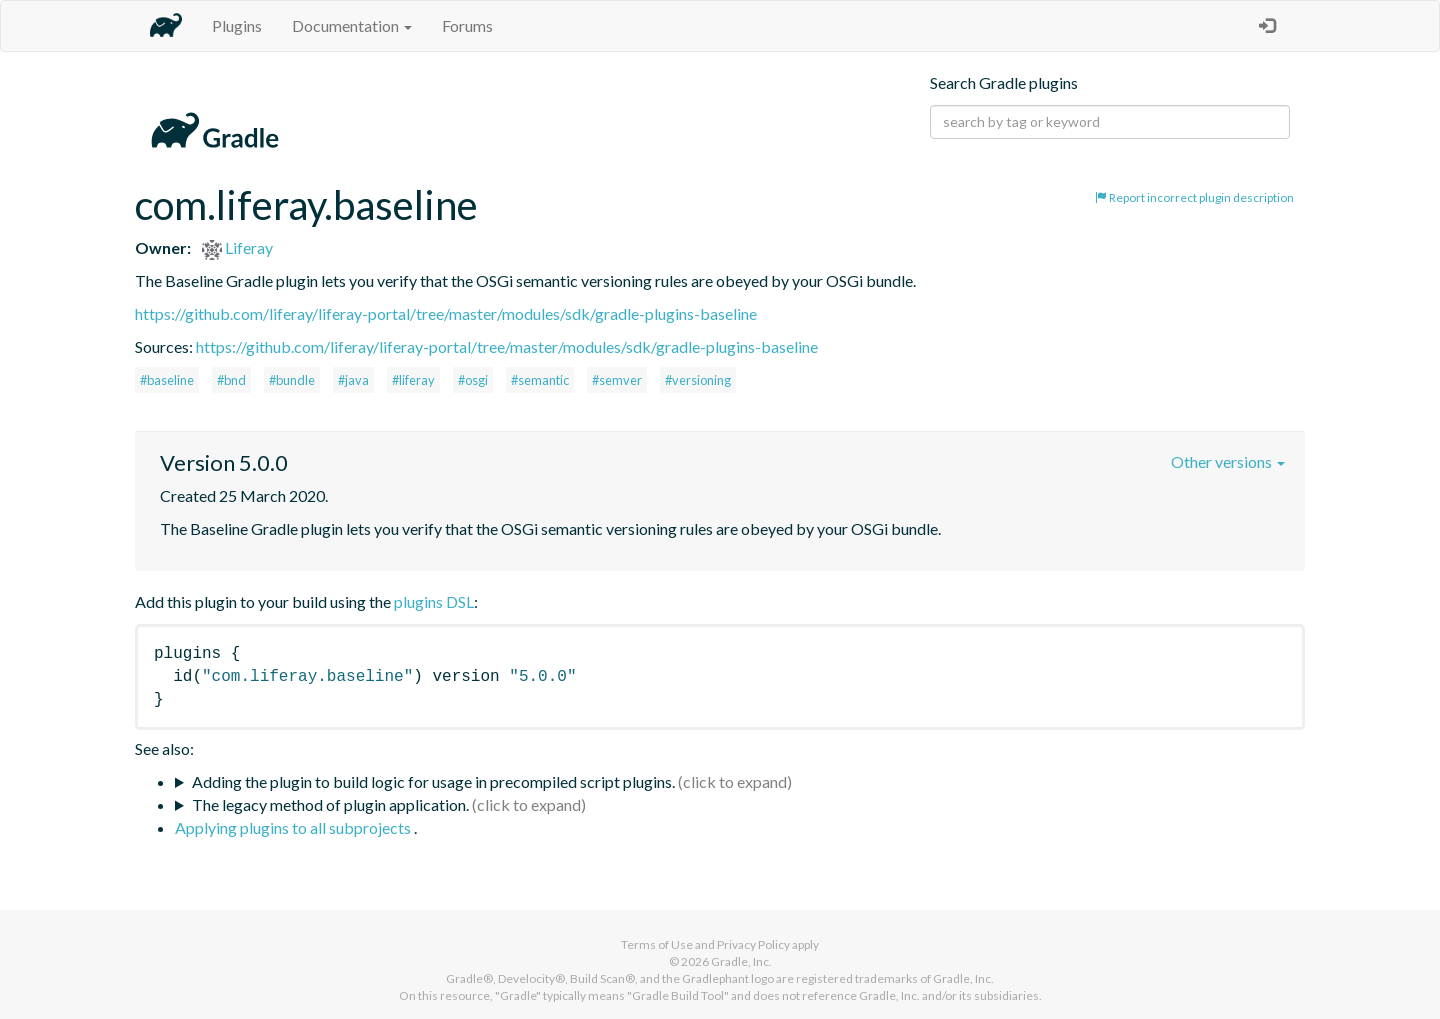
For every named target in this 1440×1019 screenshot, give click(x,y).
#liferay (413, 380)
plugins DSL (434, 601)
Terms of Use (657, 944)
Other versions (1228, 461)
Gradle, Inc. (741, 961)
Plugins (237, 25)
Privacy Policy (753, 944)
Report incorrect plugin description (1194, 197)
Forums (467, 25)
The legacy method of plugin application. (330, 804)
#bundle (292, 380)
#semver (617, 380)
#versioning (698, 380)
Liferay (237, 247)
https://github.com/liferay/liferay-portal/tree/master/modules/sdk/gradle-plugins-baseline (446, 313)
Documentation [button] (352, 25)
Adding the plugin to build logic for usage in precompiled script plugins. (433, 781)
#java (353, 380)
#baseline (167, 380)
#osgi (473, 380)
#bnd (231, 380)
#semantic (540, 380)
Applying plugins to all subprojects (294, 827)
